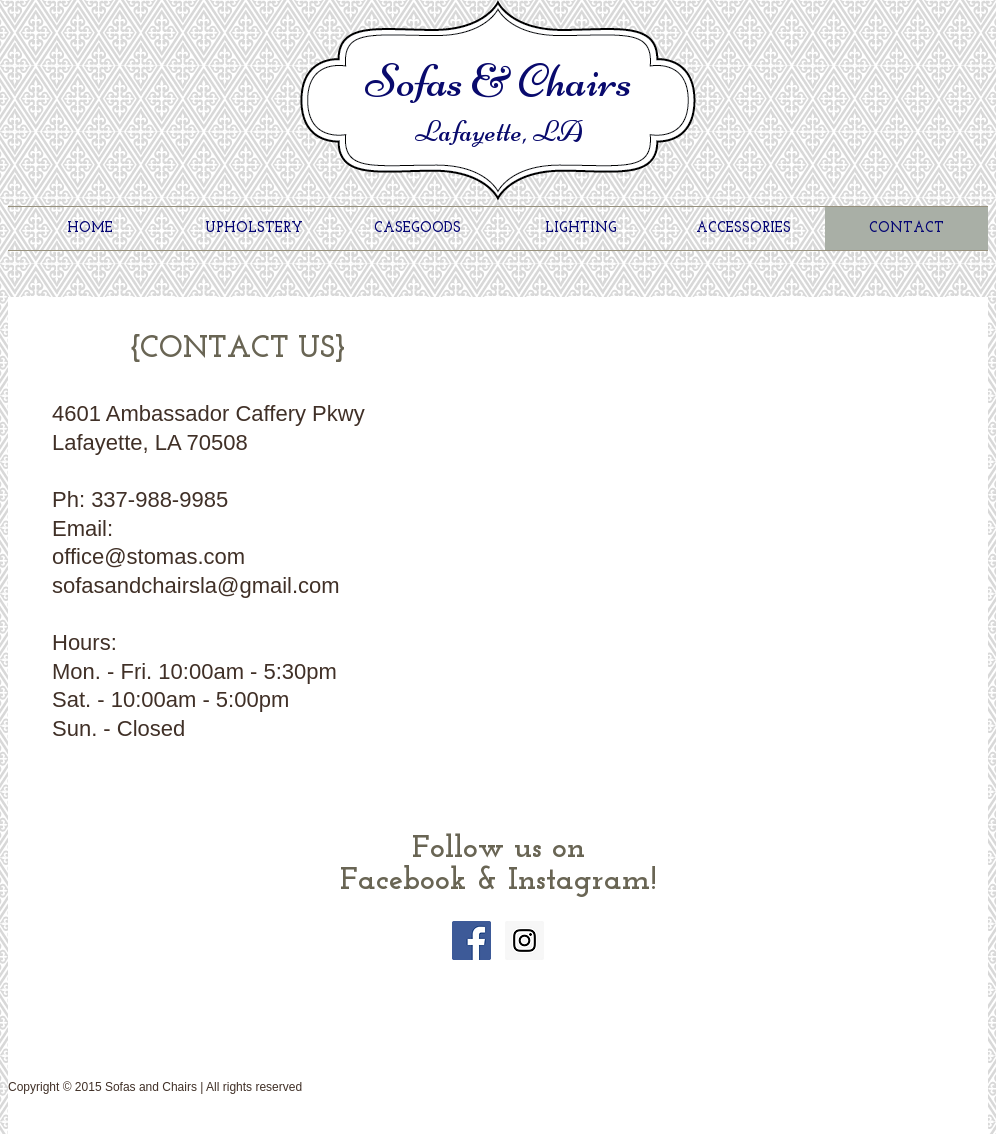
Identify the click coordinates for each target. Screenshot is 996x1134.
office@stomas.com (148, 556)
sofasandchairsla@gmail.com (196, 585)
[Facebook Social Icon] (471, 940)
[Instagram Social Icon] (524, 940)
